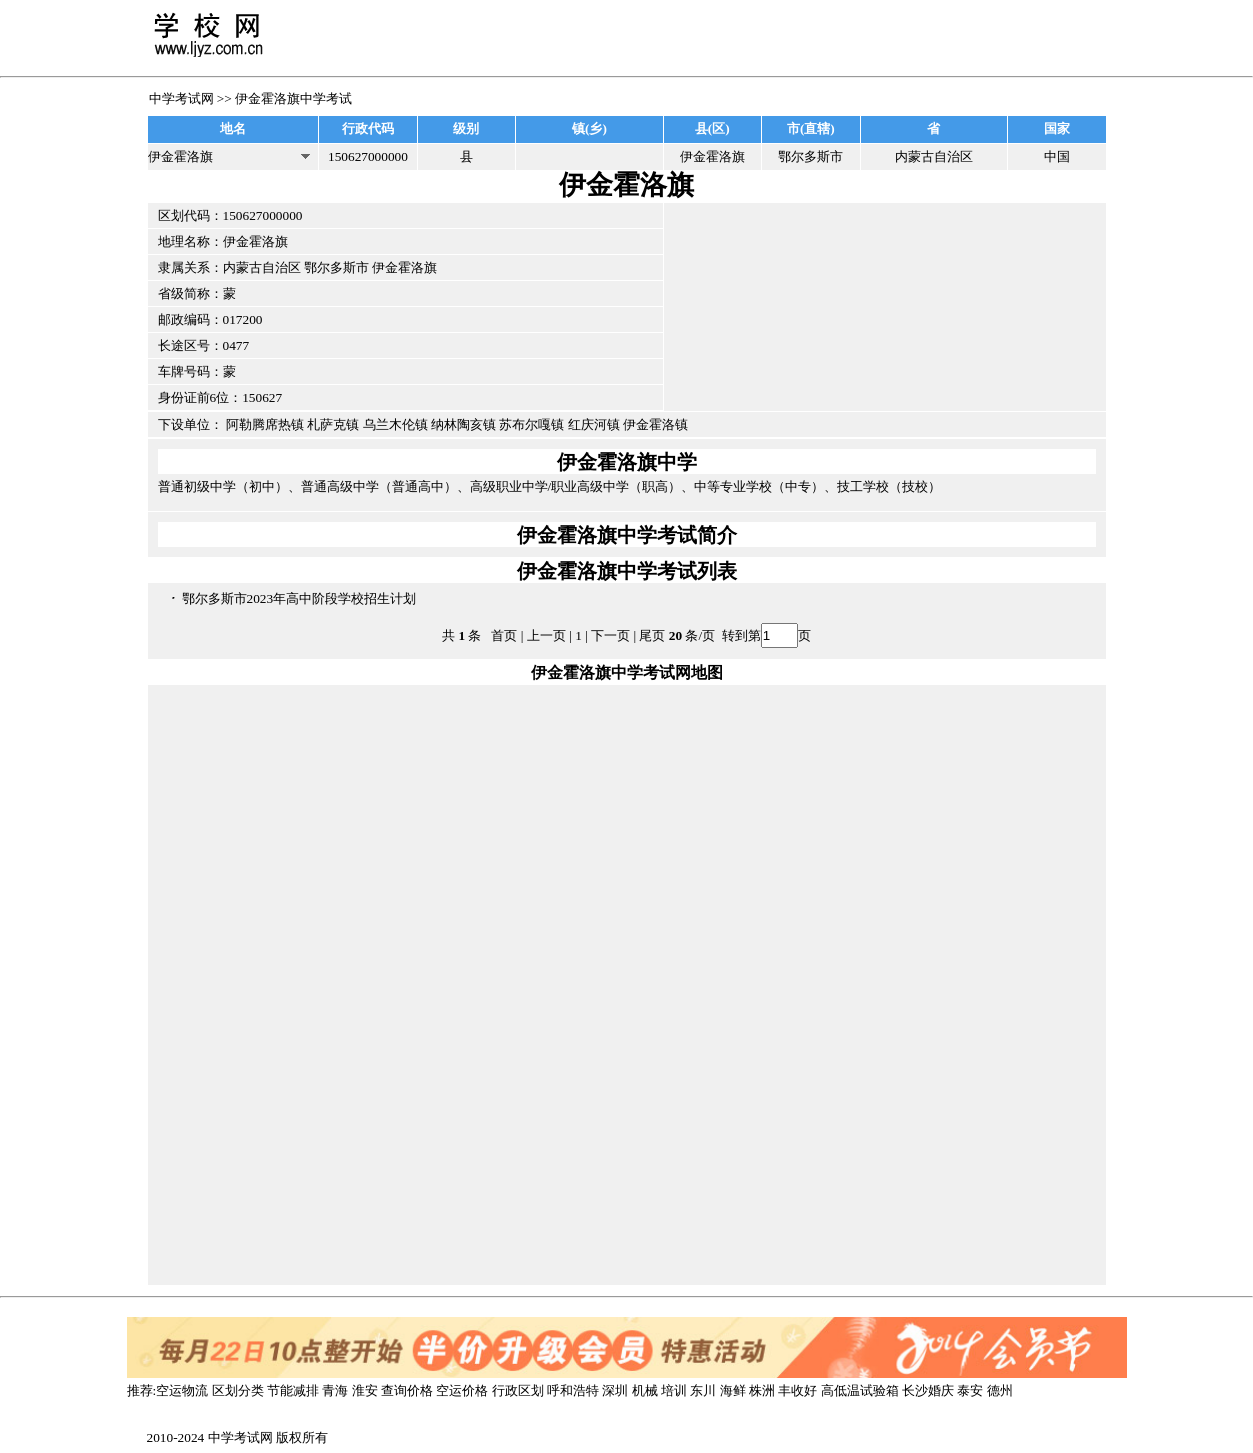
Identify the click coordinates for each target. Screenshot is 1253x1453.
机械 (645, 1390)
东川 (703, 1390)
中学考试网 (181, 98)
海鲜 (733, 1390)
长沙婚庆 (928, 1390)
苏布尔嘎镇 (531, 424)
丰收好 (797, 1390)
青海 (335, 1390)
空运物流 (182, 1390)
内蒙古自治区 (262, 267)
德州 (1000, 1390)
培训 (674, 1390)
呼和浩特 (573, 1390)
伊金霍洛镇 (655, 424)
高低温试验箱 (860, 1390)
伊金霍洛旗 (404, 267)
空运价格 (462, 1390)
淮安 (365, 1390)
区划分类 (238, 1390)
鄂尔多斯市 (336, 267)
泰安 (970, 1390)
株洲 (762, 1390)
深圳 (615, 1390)
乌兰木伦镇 (395, 424)
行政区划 (518, 1390)
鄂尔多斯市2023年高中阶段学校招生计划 (299, 598)
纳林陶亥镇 (463, 424)
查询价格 (407, 1390)
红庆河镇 (594, 424)
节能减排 (293, 1390)
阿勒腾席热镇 (265, 424)
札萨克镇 (333, 424)
